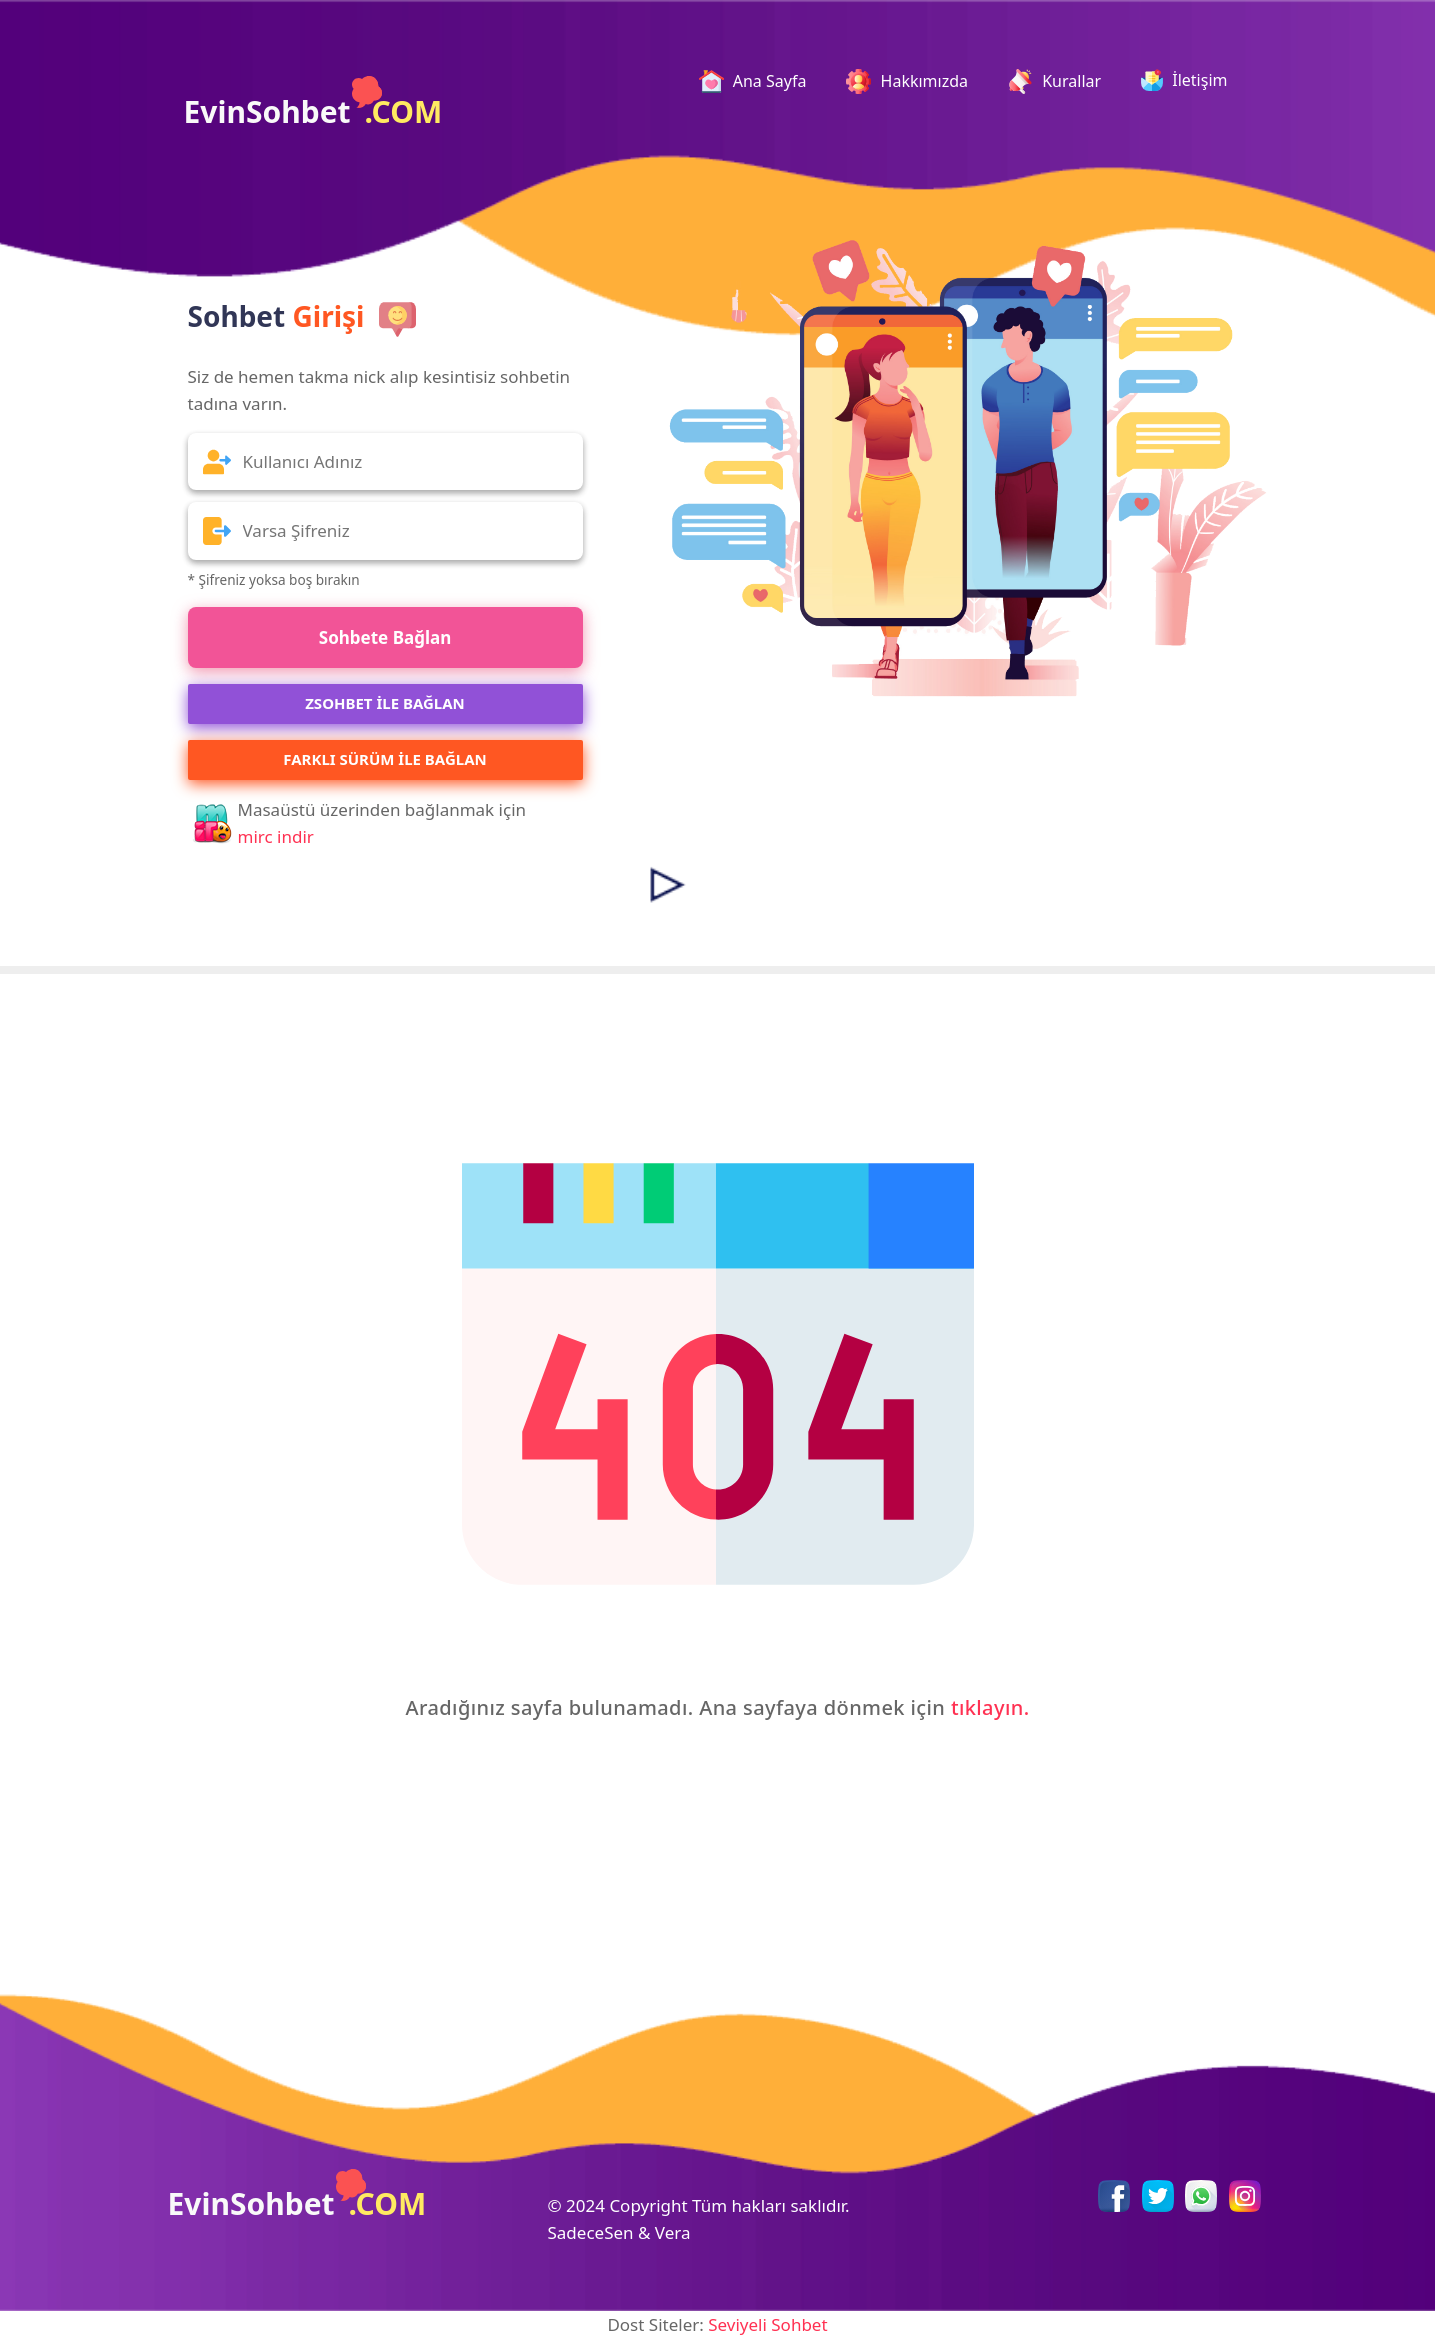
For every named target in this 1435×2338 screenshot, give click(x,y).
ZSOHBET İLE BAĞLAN (385, 703)
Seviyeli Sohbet (767, 2324)
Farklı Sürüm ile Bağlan (384, 759)
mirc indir (276, 836)
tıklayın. (990, 1707)
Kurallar (1054, 81)
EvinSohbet (313, 104)
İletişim (1184, 80)
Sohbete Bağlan (385, 637)
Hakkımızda (907, 81)
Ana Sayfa (761, 81)
